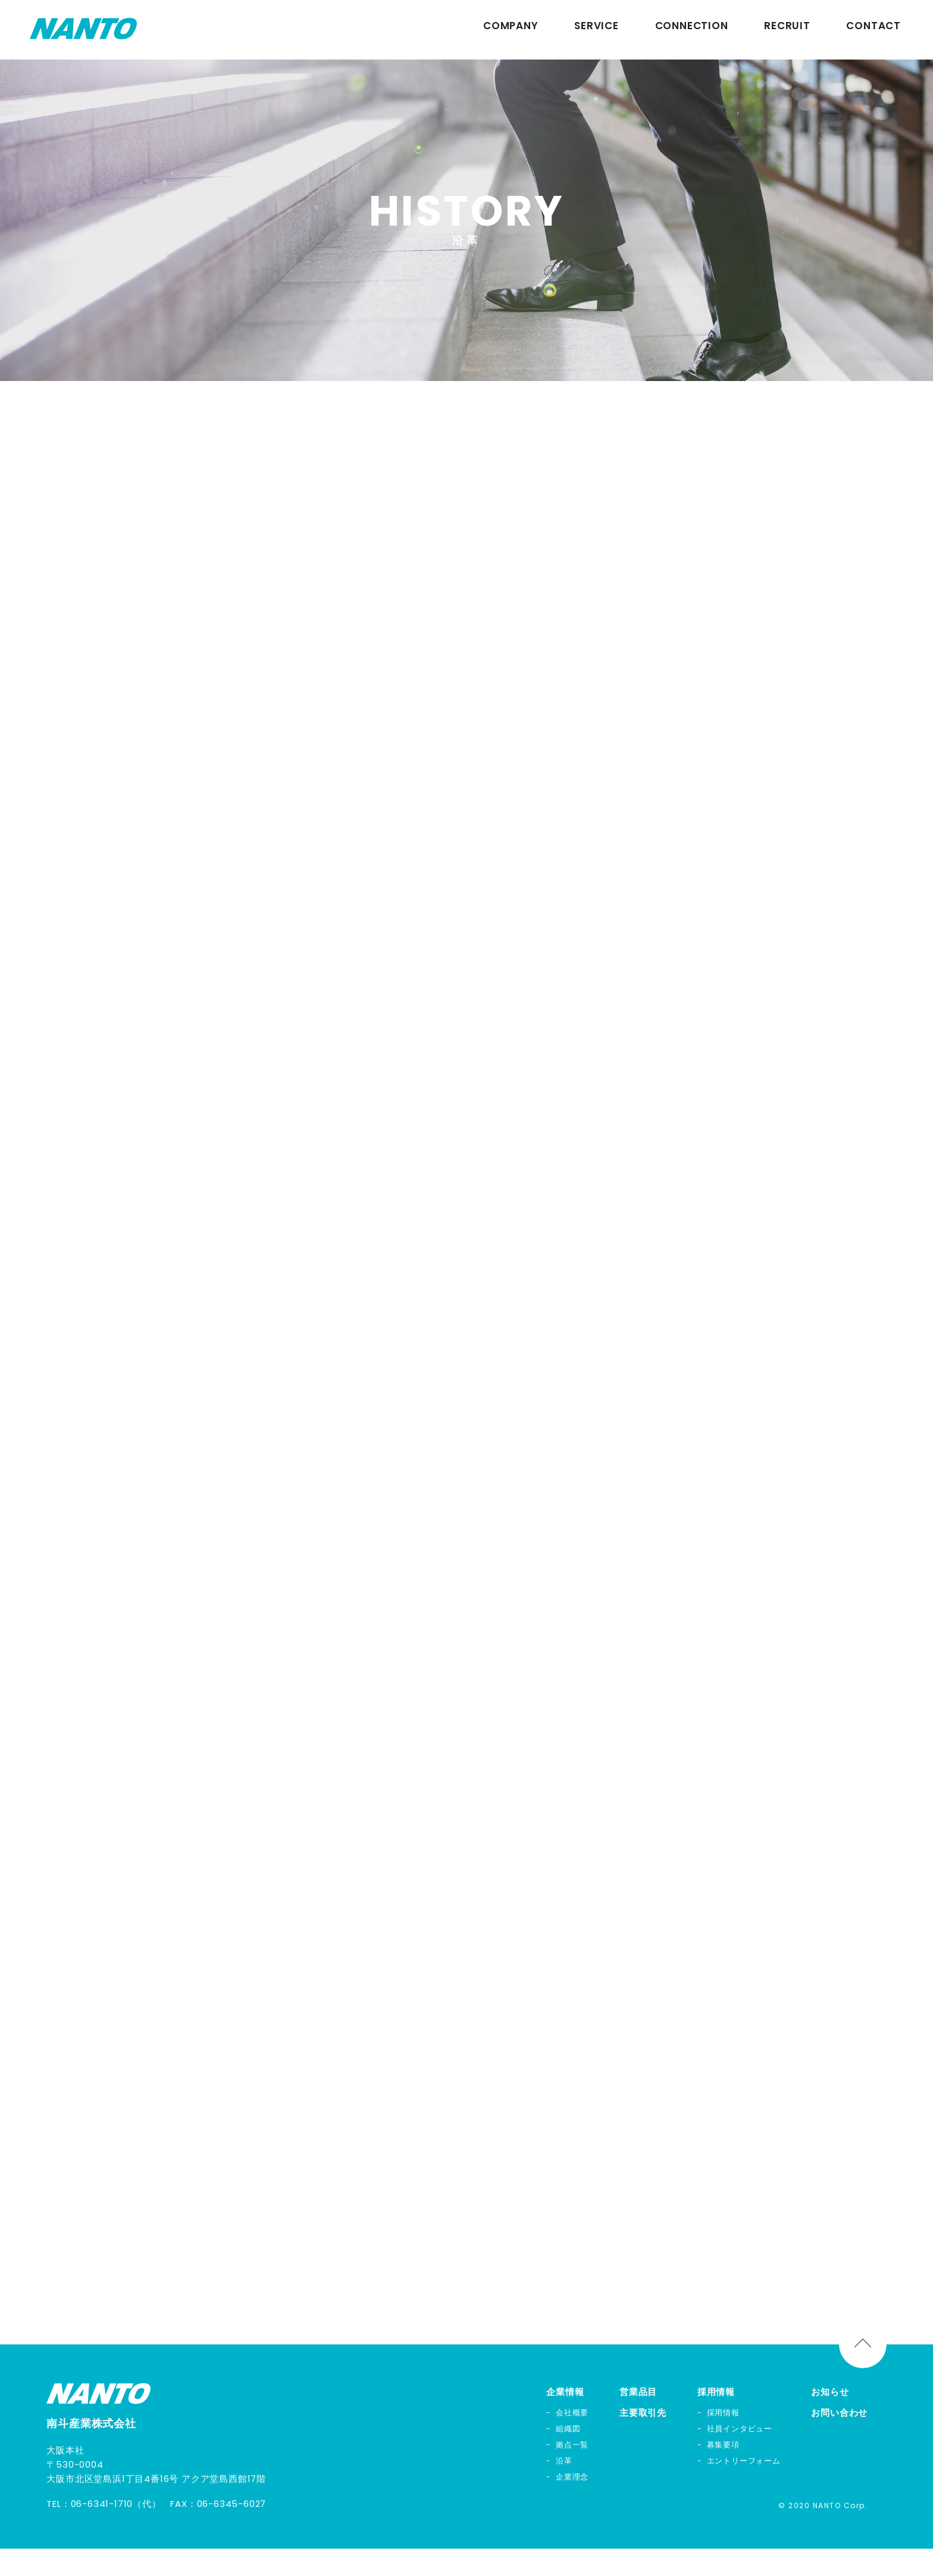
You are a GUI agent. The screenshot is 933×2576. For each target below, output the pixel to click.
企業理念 (572, 2504)
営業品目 (638, 2419)
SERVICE (596, 30)
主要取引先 (642, 2440)
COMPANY (510, 30)
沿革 (564, 2488)
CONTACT (873, 30)
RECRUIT (787, 30)
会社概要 (572, 2440)
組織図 (568, 2456)
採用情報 (716, 2419)
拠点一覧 (572, 2472)
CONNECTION (691, 30)
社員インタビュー (739, 2456)
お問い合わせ (839, 2440)
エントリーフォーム (744, 2488)
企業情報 (565, 2419)
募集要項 (723, 2472)
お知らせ (830, 2419)
